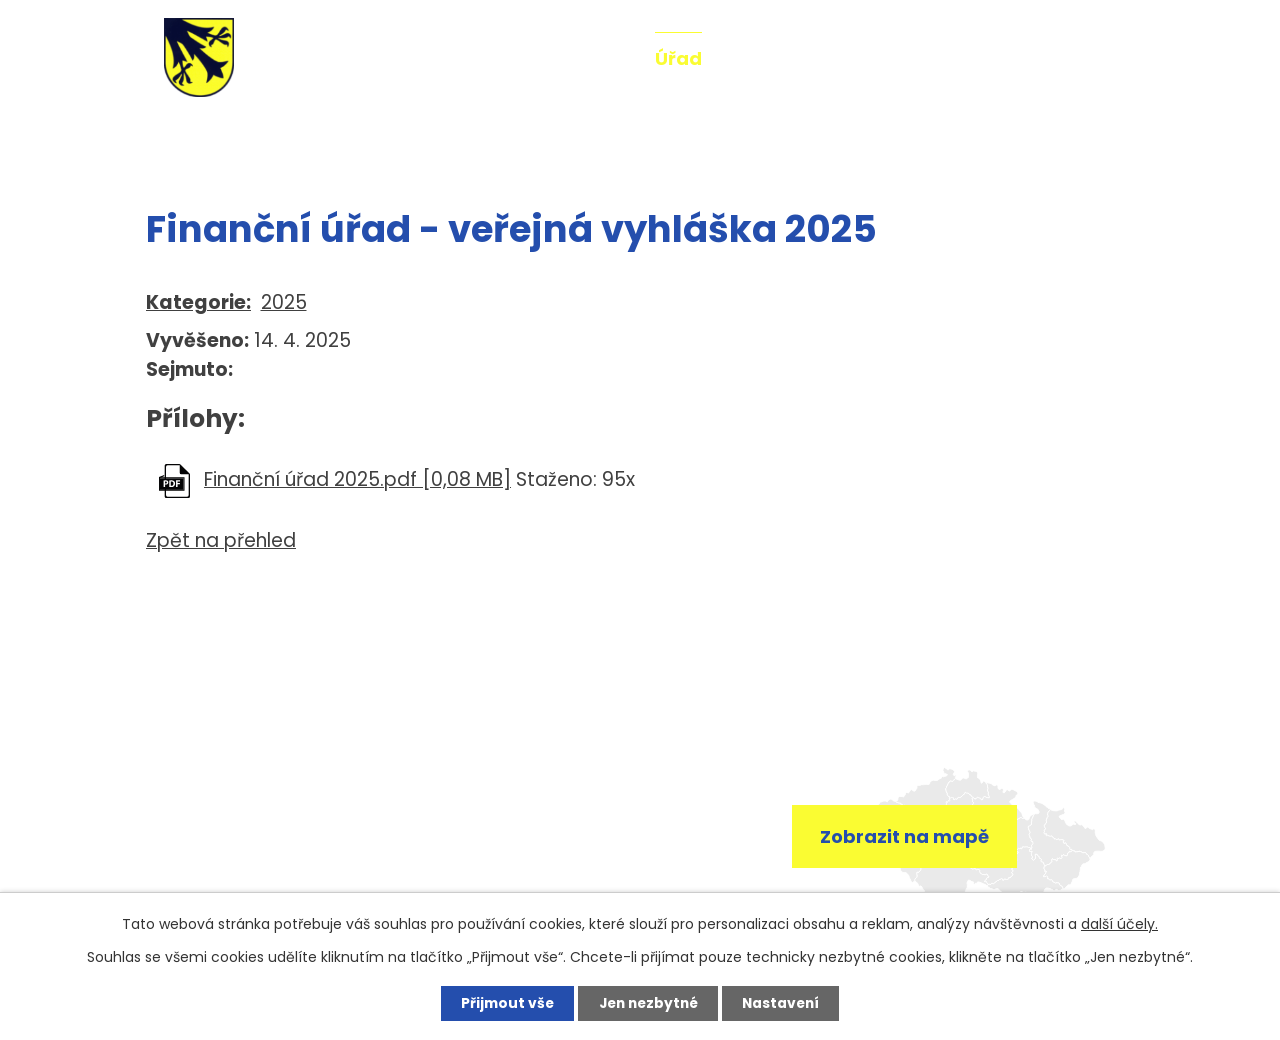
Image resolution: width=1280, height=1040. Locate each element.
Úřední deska (350, 138)
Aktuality (584, 58)
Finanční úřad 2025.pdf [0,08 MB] (357, 479)
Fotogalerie (875, 58)
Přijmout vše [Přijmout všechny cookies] (501, 1003)
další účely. (1119, 923)
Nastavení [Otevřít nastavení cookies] (786, 1003)
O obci (761, 58)
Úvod (168, 138)
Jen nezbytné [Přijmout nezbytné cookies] (647, 1003)
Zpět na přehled (221, 540)
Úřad (678, 58)
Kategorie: (198, 302)
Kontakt (1064, 58)
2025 (284, 302)
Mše (978, 58)
